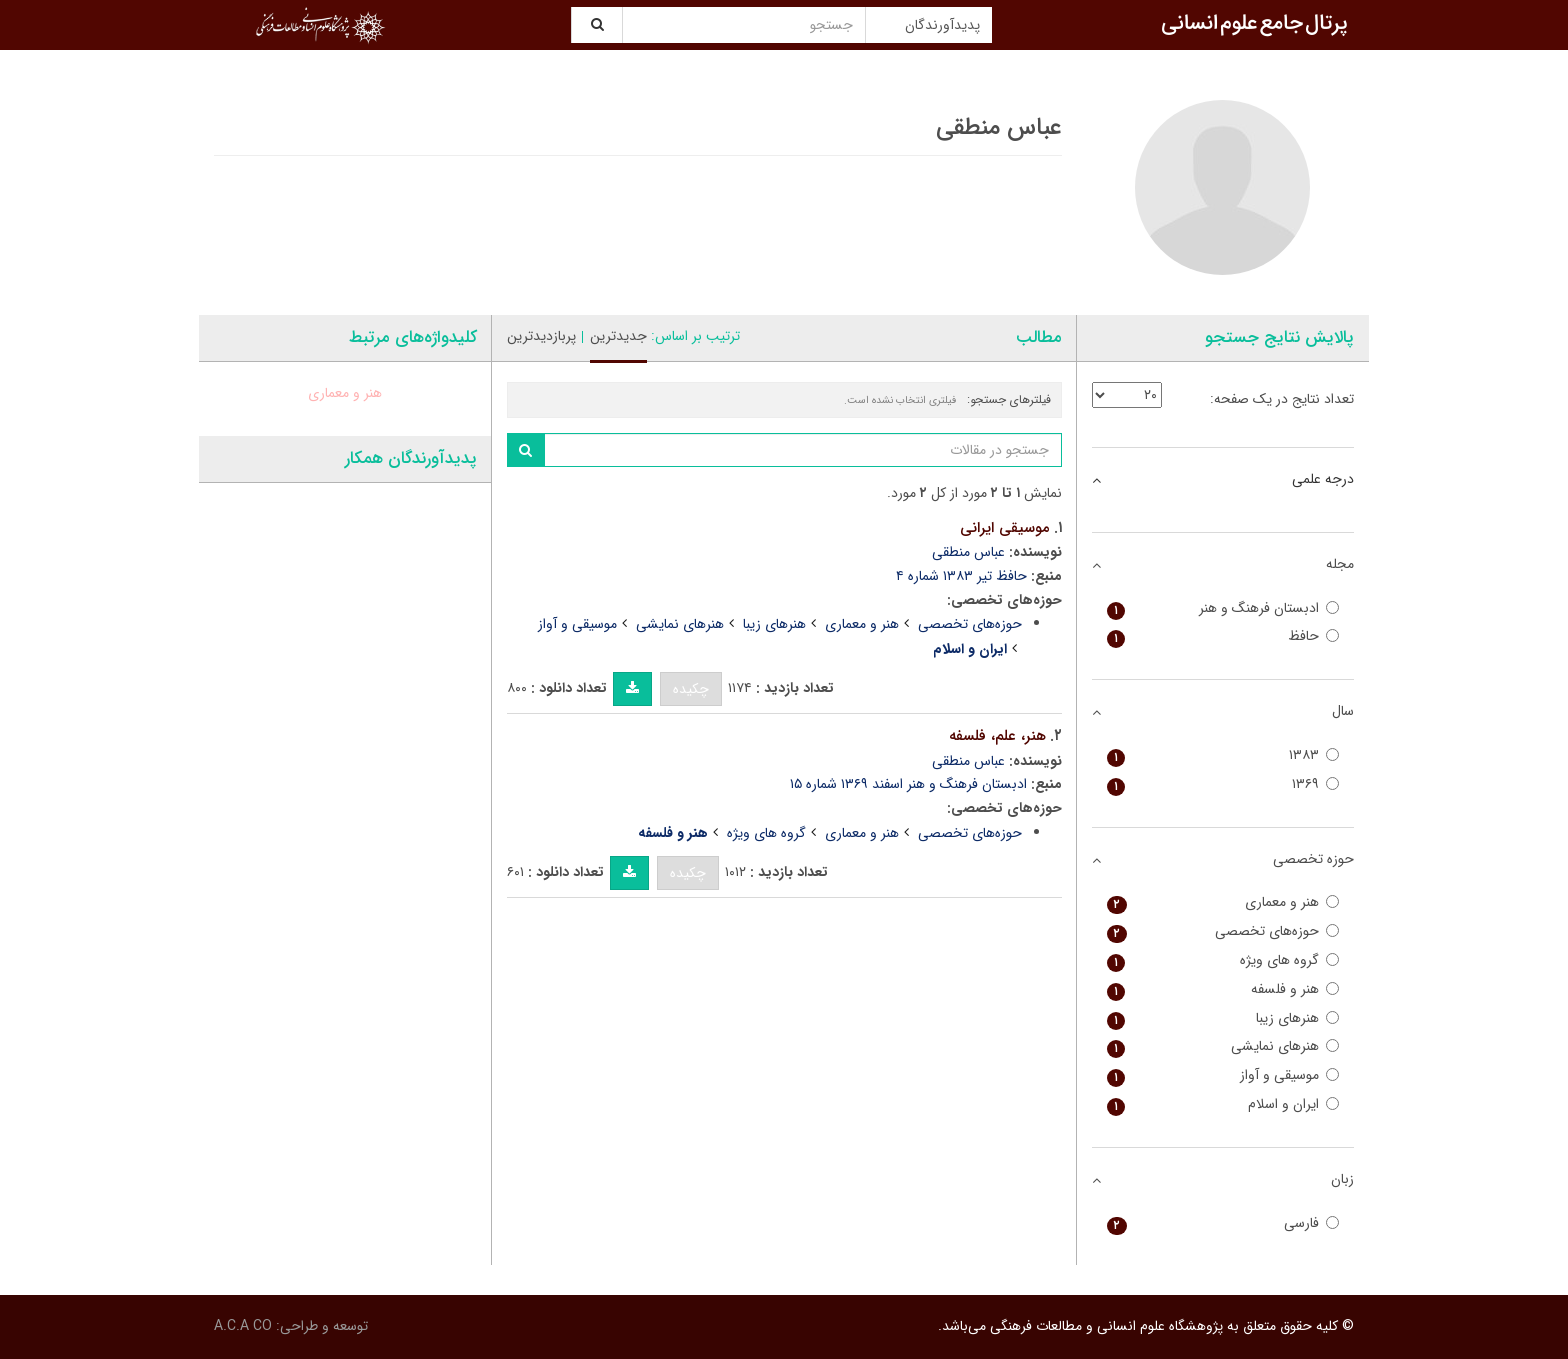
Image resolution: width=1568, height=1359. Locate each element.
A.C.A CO (243, 1326)
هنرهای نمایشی (680, 624)
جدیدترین (618, 336)
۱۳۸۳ (1223, 755)
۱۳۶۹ (1223, 784)
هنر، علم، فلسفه (997, 736)
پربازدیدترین (541, 336)
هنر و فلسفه (1223, 989)
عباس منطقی (968, 552)
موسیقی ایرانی (1005, 528)
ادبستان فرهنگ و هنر (1223, 608)
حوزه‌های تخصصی (970, 624)
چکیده (691, 689)
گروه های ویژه (766, 833)
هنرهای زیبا (774, 624)
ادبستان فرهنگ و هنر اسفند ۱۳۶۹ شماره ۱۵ (908, 784)
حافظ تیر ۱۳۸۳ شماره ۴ (961, 576)
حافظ (1223, 636)
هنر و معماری (862, 624)
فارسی (1223, 1223)
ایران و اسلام (1223, 1104)
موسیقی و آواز (577, 624)
